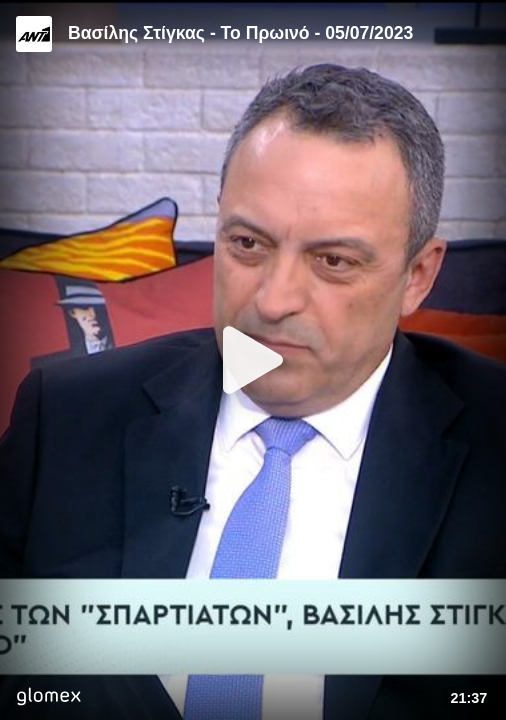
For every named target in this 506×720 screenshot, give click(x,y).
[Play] (253, 360)
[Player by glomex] (48, 698)
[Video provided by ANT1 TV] (34, 34)
